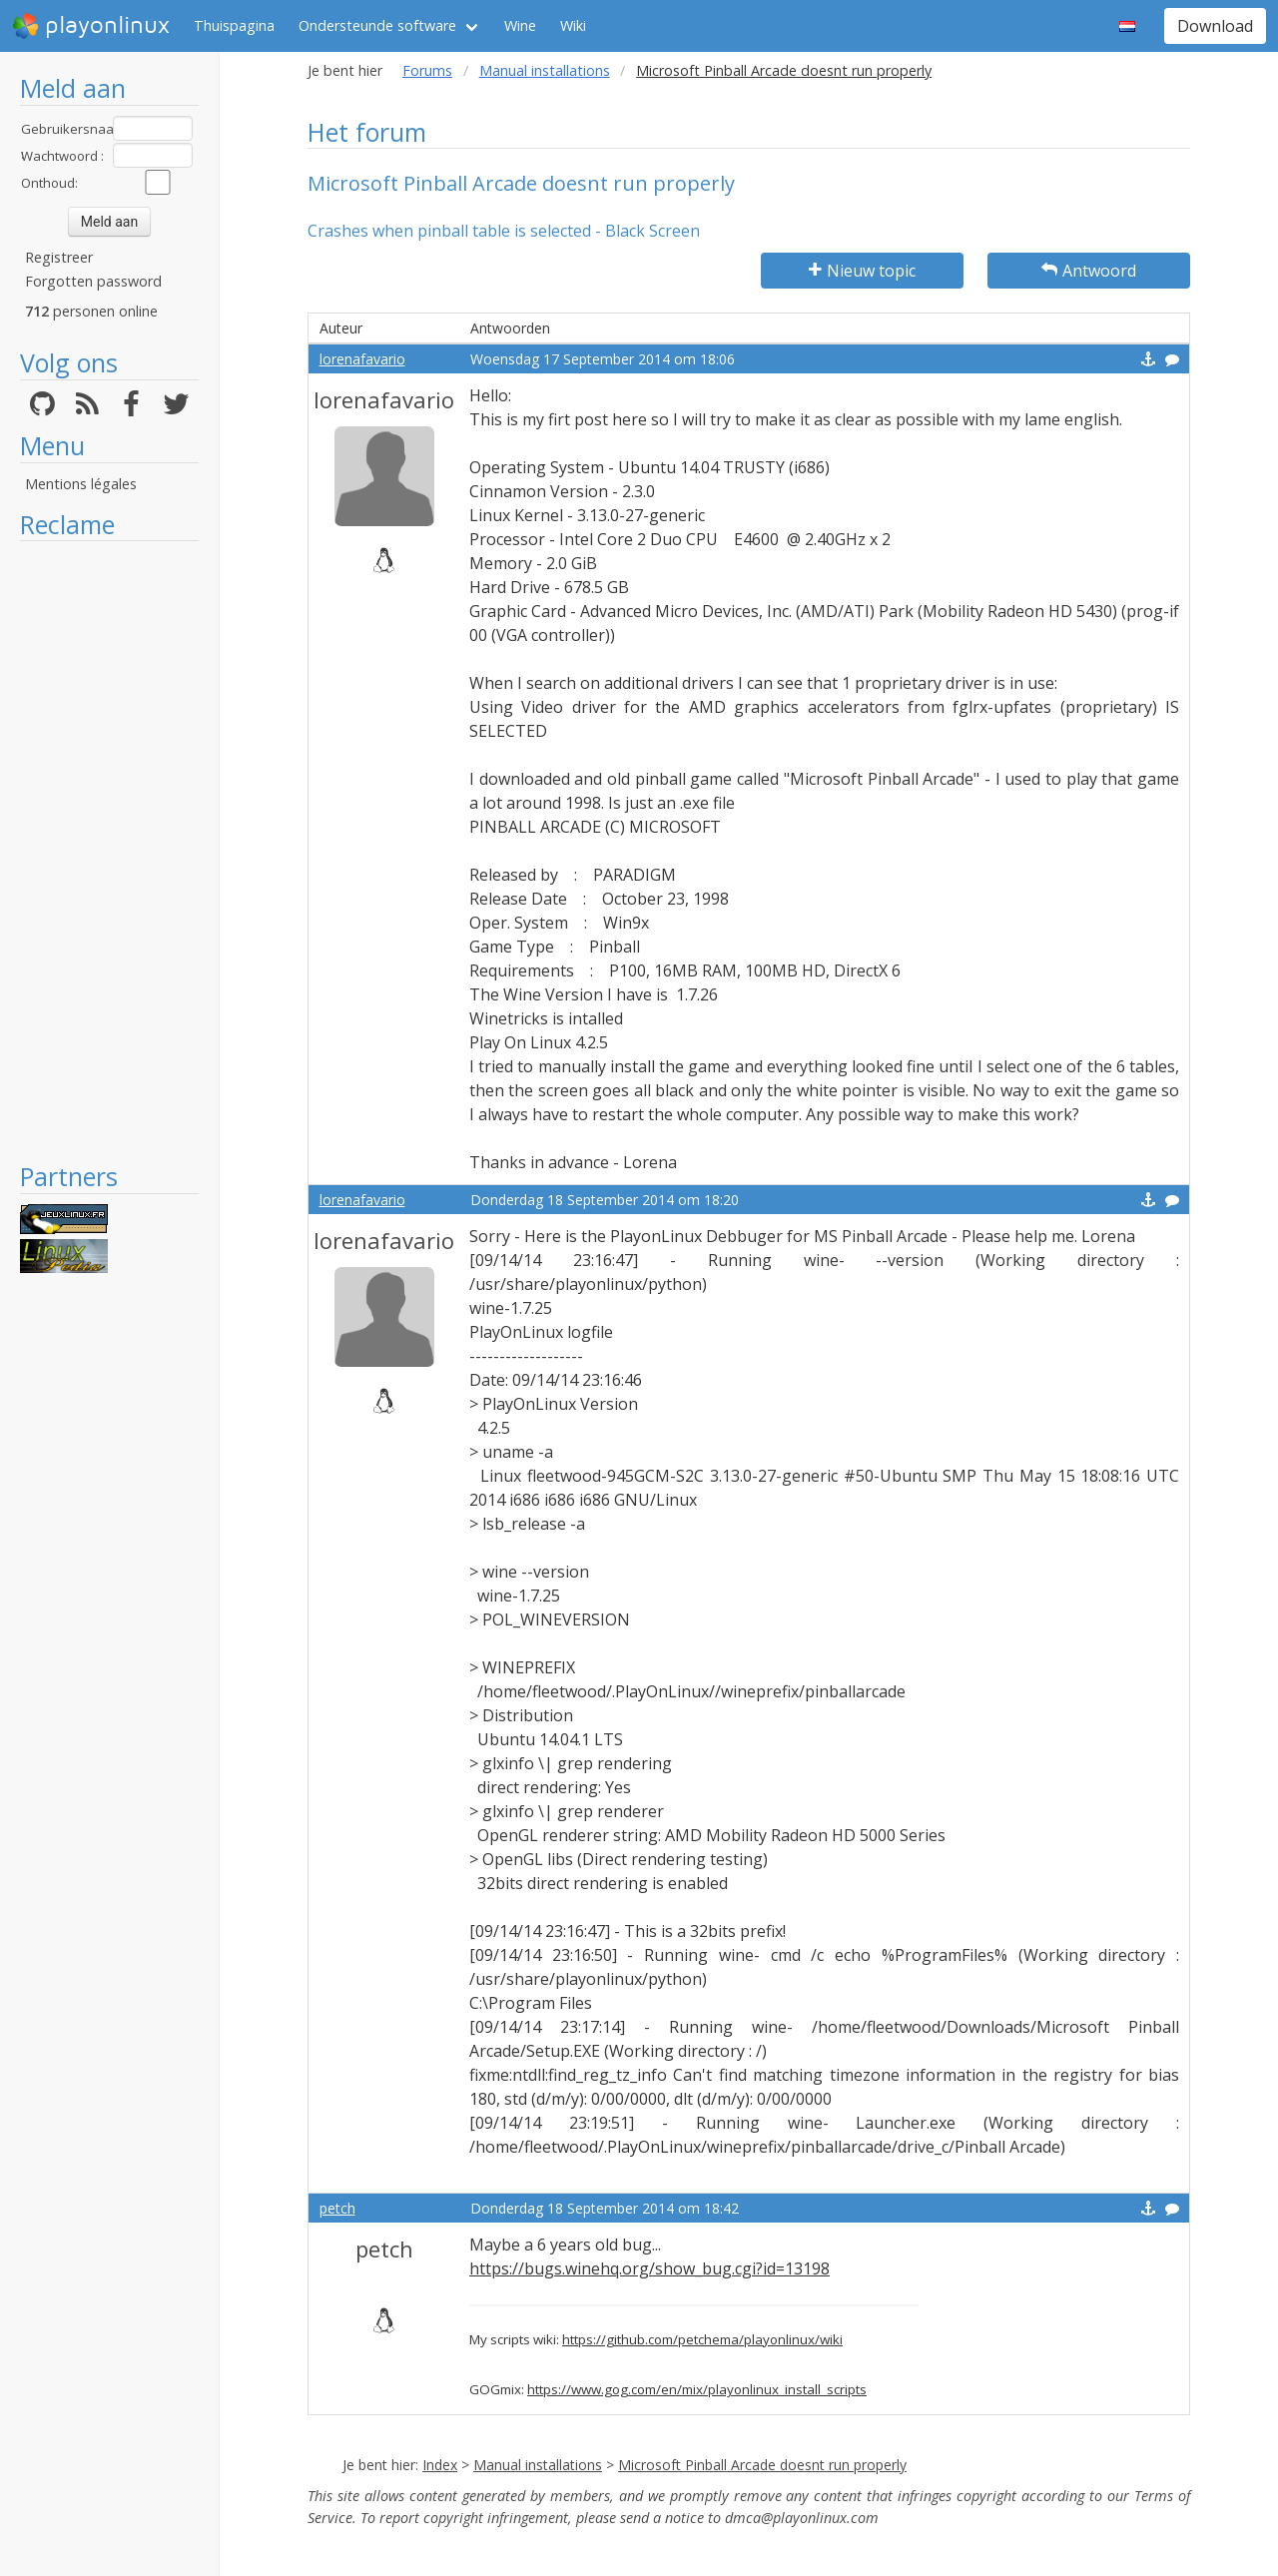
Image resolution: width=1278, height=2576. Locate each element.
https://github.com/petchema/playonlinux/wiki (702, 2339)
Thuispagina (234, 25)
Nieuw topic (862, 271)
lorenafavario (362, 358)
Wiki (573, 25)
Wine (520, 25)
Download (1215, 26)
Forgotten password (93, 281)
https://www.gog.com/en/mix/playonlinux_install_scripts (697, 2389)
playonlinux (91, 26)
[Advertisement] (109, 850)
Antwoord (1088, 271)
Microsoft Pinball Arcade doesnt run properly (762, 2464)
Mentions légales (81, 483)
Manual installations (544, 70)
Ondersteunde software (377, 25)
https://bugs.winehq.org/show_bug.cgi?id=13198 (649, 2268)
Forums (427, 70)
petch (337, 2208)
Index (439, 2464)
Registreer (59, 257)
